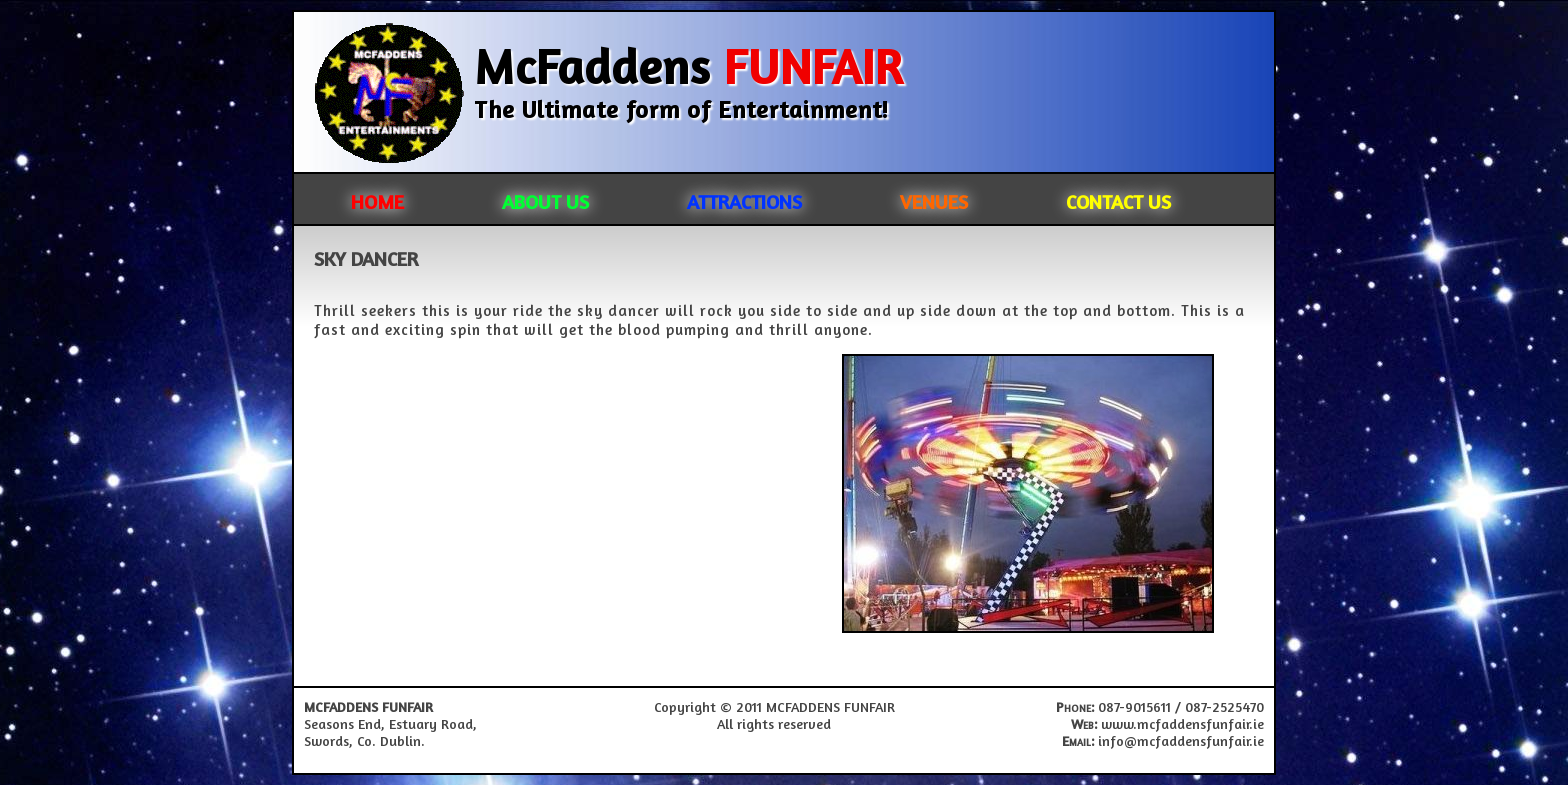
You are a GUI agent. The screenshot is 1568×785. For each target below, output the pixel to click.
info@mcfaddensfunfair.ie (1181, 740)
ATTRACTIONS (744, 201)
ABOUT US (545, 201)
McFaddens (688, 66)
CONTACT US (1118, 201)
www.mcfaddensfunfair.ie (1182, 723)
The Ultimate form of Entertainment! (681, 109)
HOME (377, 201)
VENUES (934, 201)
